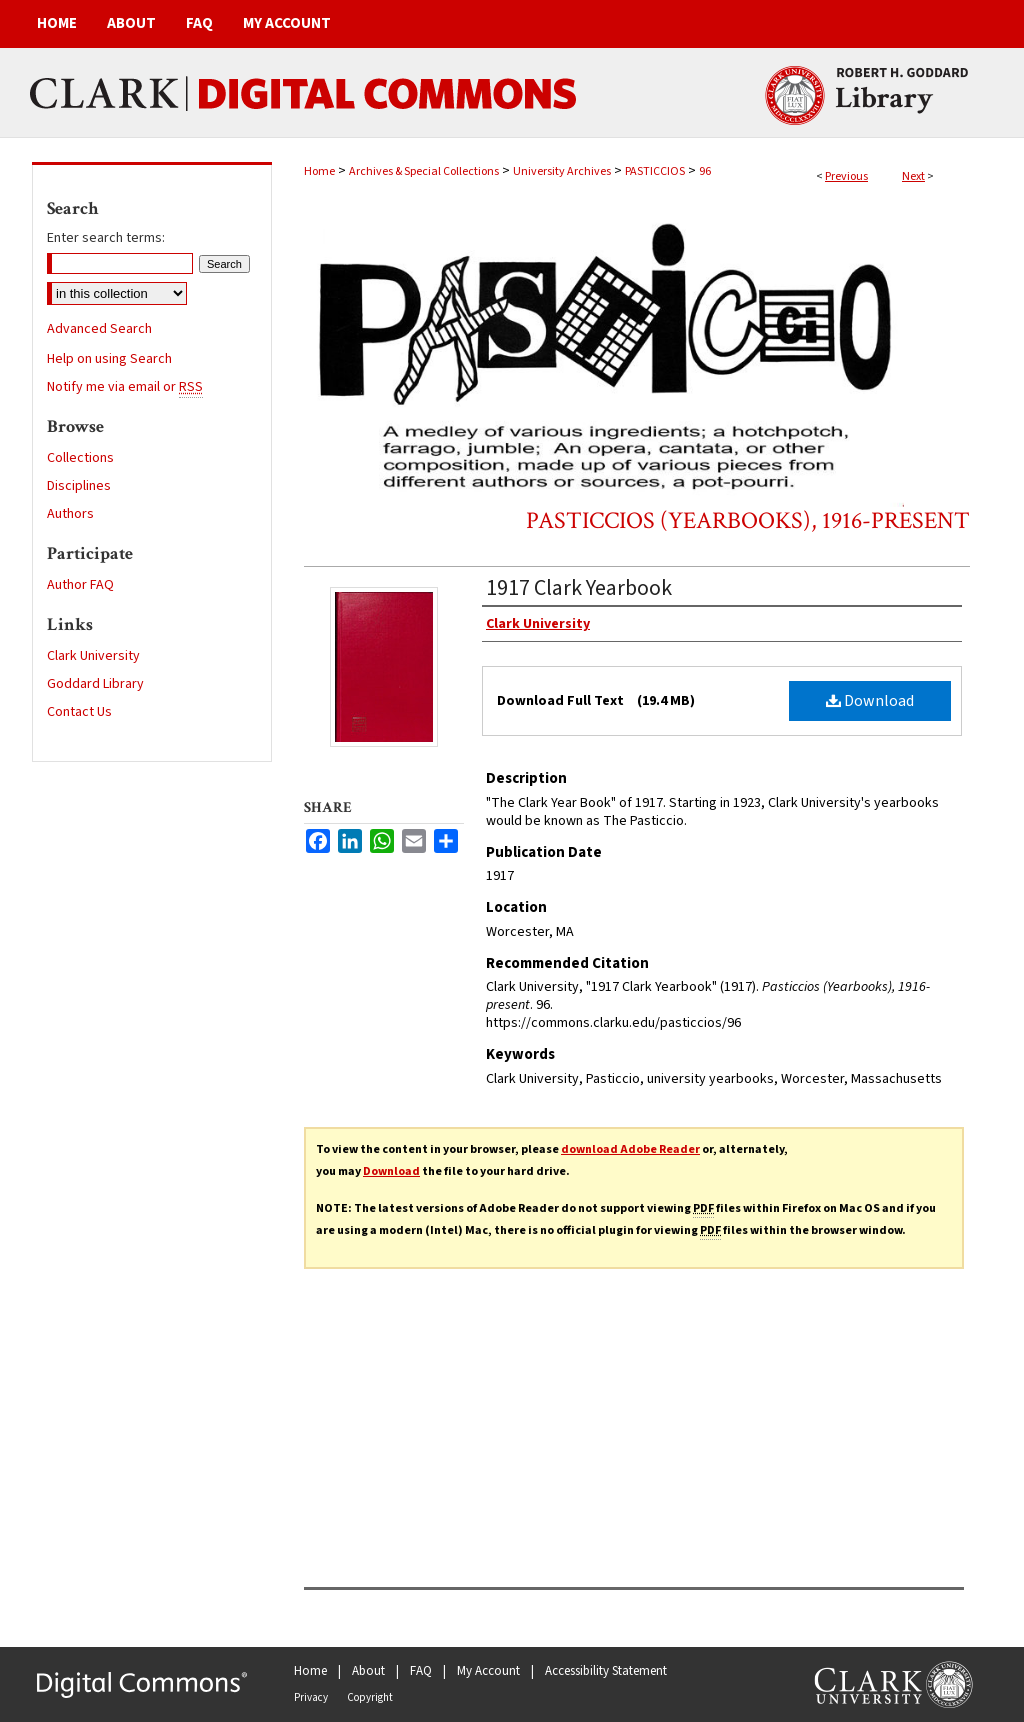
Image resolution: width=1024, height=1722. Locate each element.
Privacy (311, 1697)
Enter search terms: (106, 238)
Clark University (93, 656)
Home (319, 171)
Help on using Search (109, 359)
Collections (80, 458)
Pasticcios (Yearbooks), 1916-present (748, 520)
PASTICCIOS (655, 171)
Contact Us (79, 712)
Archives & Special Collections (424, 171)
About (368, 1671)
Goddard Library (95, 684)
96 (705, 171)
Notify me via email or (125, 387)
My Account (488, 1671)
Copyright (370, 1697)
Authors (70, 514)
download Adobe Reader (630, 1149)
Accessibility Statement (606, 1671)
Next (913, 176)
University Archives (562, 171)
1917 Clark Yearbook (579, 588)
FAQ (421, 1671)
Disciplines (79, 486)
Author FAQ (80, 585)
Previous (846, 176)
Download (870, 701)
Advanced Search (99, 329)
